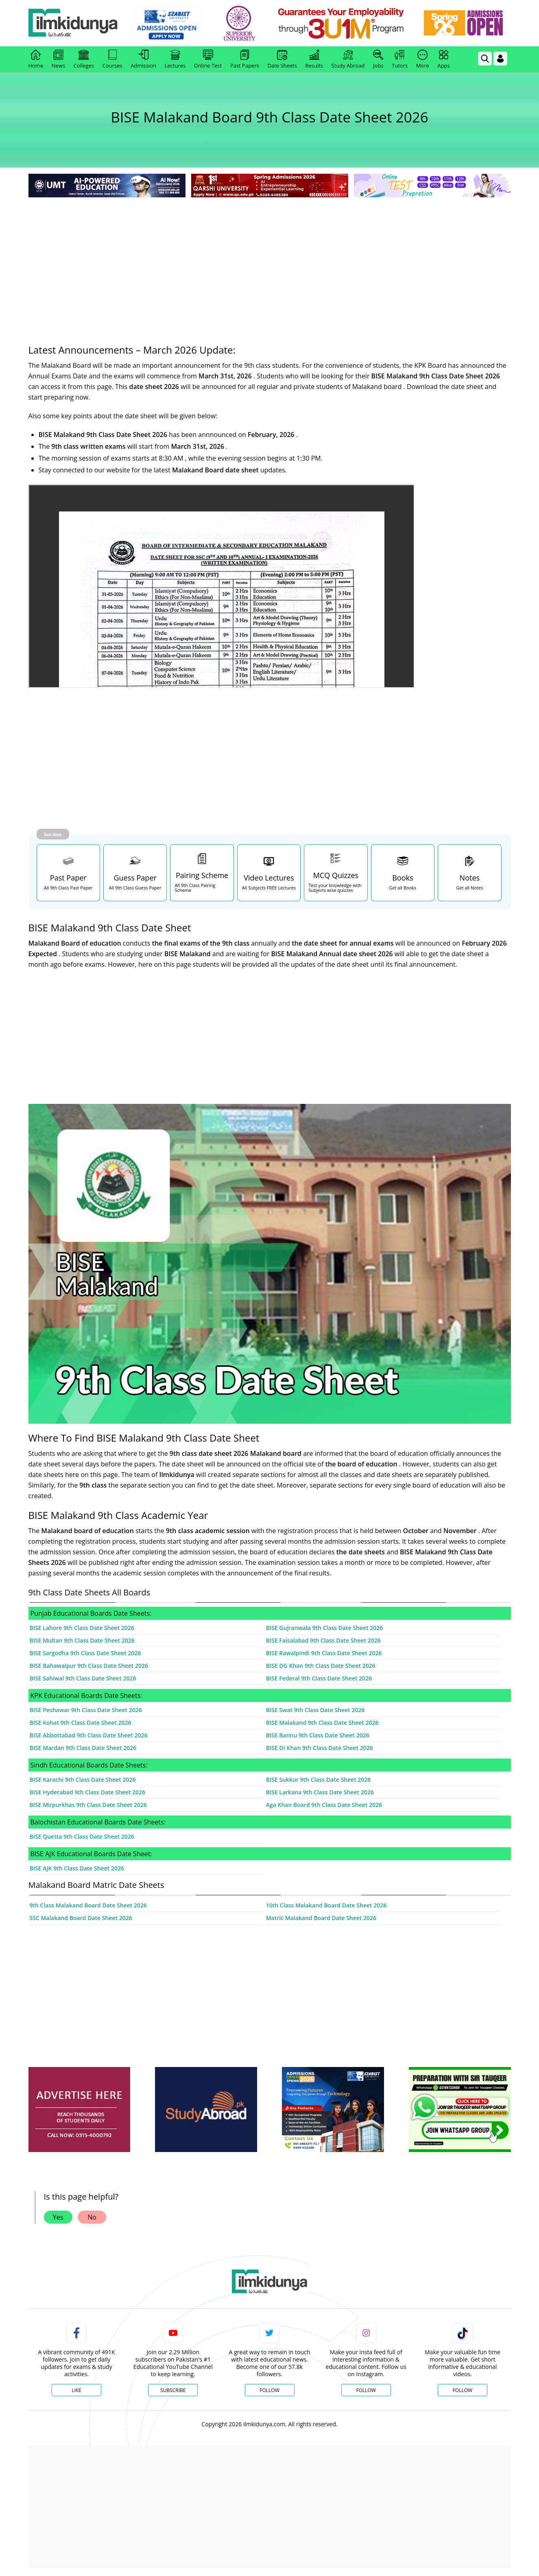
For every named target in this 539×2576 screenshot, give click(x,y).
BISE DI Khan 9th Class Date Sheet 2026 (319, 1748)
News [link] (58, 59)
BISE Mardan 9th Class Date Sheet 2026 (83, 1748)
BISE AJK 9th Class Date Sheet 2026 (77, 1868)
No (91, 2217)
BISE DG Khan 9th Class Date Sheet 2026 (320, 1665)
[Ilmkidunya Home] (73, 23)
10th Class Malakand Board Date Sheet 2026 (326, 1905)
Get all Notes (469, 888)
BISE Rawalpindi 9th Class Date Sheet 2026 (324, 1653)
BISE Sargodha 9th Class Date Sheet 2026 (85, 1653)
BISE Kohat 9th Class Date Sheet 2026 (80, 1722)
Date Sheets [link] (282, 59)
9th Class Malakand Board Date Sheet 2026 (88, 1905)
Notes (470, 878)
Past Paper (68, 878)
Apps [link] (443, 59)
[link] (166, 23)
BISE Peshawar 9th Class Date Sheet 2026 (86, 1710)
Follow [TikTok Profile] (462, 2390)
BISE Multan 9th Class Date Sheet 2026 (82, 1640)
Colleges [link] (84, 59)
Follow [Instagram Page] (365, 2390)
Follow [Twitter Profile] (269, 2390)
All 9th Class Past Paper (68, 888)
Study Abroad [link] (348, 59)
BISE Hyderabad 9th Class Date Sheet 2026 (88, 1792)
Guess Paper (134, 878)
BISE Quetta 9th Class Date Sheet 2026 (82, 1836)
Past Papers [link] (244, 59)
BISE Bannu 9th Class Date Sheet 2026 (317, 1735)
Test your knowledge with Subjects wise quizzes (335, 887)
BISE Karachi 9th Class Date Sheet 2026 (83, 1779)
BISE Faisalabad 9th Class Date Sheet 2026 (323, 1640)
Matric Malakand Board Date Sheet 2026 (321, 1918)
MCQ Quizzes (335, 875)
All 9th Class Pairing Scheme (195, 887)
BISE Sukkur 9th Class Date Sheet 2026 (318, 1779)
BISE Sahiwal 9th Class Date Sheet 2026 (83, 1678)
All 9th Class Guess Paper (135, 888)
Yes (58, 2217)
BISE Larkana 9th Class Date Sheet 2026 (320, 1792)
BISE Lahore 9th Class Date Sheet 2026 (82, 1628)
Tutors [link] (400, 59)
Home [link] (36, 59)
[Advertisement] (270, 260)
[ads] (79, 2109)
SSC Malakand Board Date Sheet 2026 (81, 1918)
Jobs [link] (378, 59)
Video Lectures (269, 878)
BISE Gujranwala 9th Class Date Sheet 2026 (324, 1628)
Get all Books (402, 888)
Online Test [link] (208, 59)
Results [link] (314, 59)
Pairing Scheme (202, 875)
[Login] (500, 59)
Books (402, 878)
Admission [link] (143, 59)
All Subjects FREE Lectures (269, 888)
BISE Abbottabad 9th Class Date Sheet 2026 (89, 1735)
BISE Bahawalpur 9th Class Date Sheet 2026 (89, 1665)
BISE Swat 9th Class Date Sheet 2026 (315, 1710)
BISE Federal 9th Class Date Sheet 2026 (319, 1678)
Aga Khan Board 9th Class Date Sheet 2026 (324, 1805)
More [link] (422, 59)
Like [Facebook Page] (76, 2390)
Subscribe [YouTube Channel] (172, 2390)
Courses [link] (112, 59)
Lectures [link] (175, 59)
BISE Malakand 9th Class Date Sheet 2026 (322, 1722)
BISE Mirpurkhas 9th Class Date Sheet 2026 (88, 1805)
